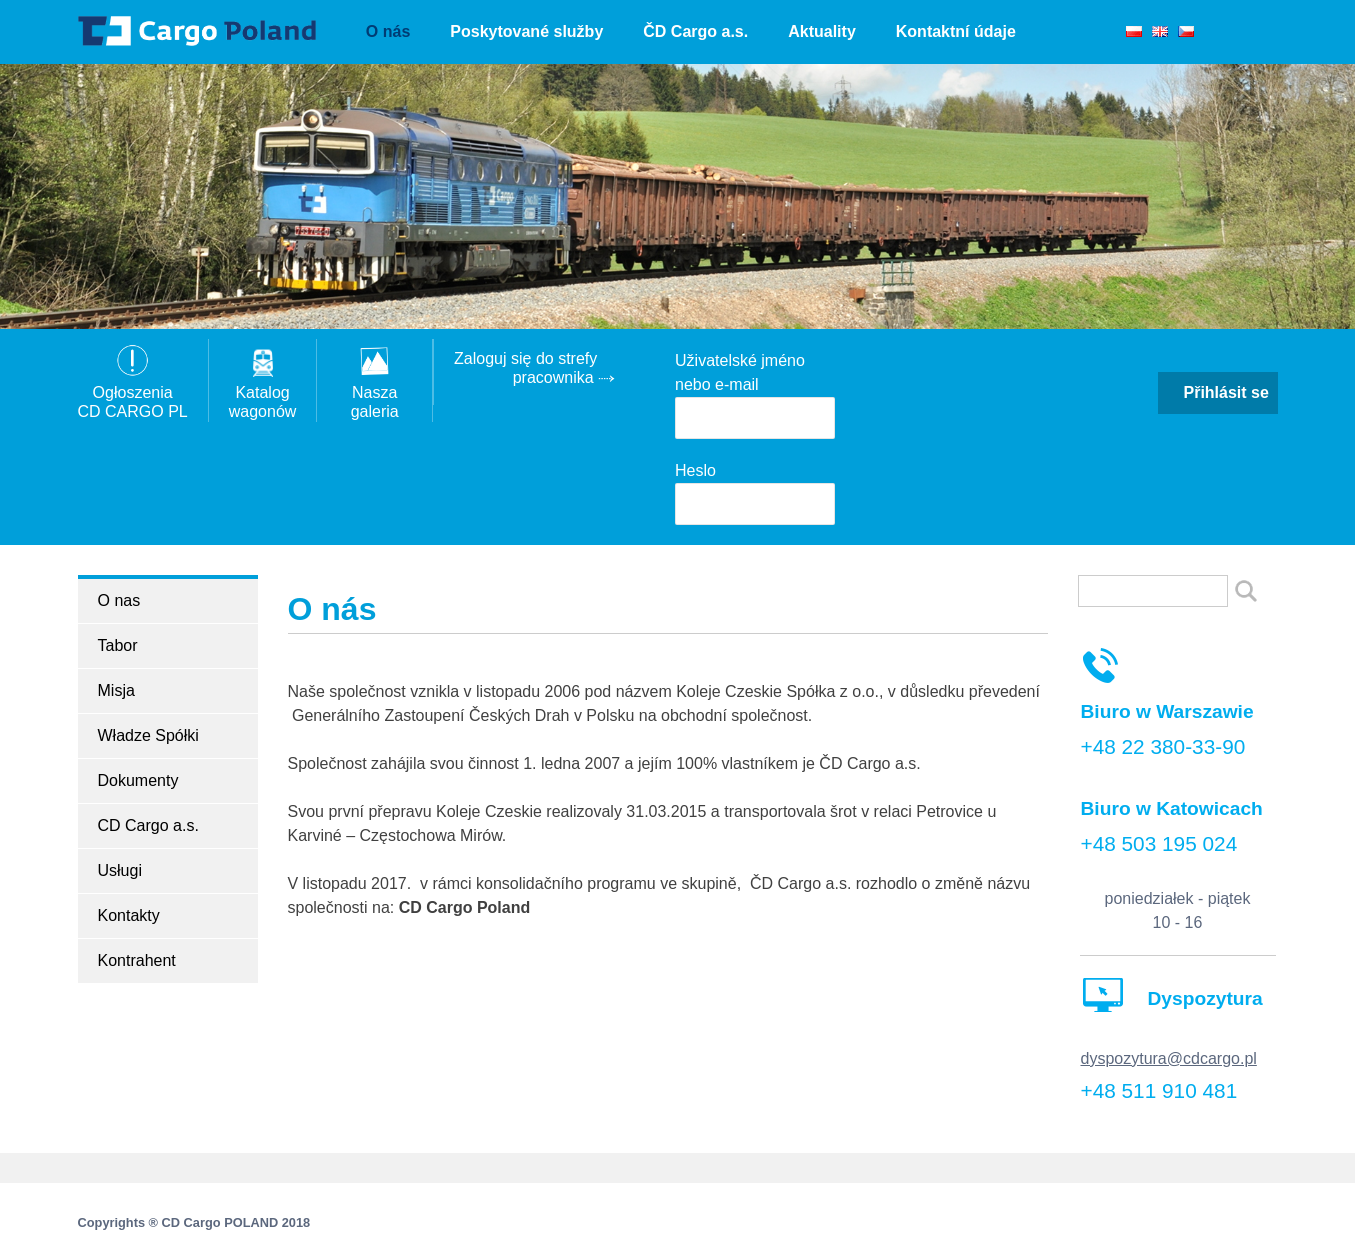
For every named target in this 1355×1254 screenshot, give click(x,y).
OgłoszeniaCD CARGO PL (133, 392)
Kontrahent (137, 960)
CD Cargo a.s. (148, 825)
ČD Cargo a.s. (695, 31)
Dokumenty (138, 780)
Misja (116, 690)
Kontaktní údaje (956, 31)
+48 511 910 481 (1159, 1090)
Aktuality (822, 31)
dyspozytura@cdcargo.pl (1169, 1058)
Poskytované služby (526, 31)
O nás (388, 31)
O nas (119, 600)
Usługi (120, 870)
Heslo (695, 470)
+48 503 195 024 (1159, 843)
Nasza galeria (374, 392)
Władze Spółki (148, 735)
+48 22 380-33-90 (1163, 746)
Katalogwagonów (263, 392)
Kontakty (129, 915)
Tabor (118, 645)
